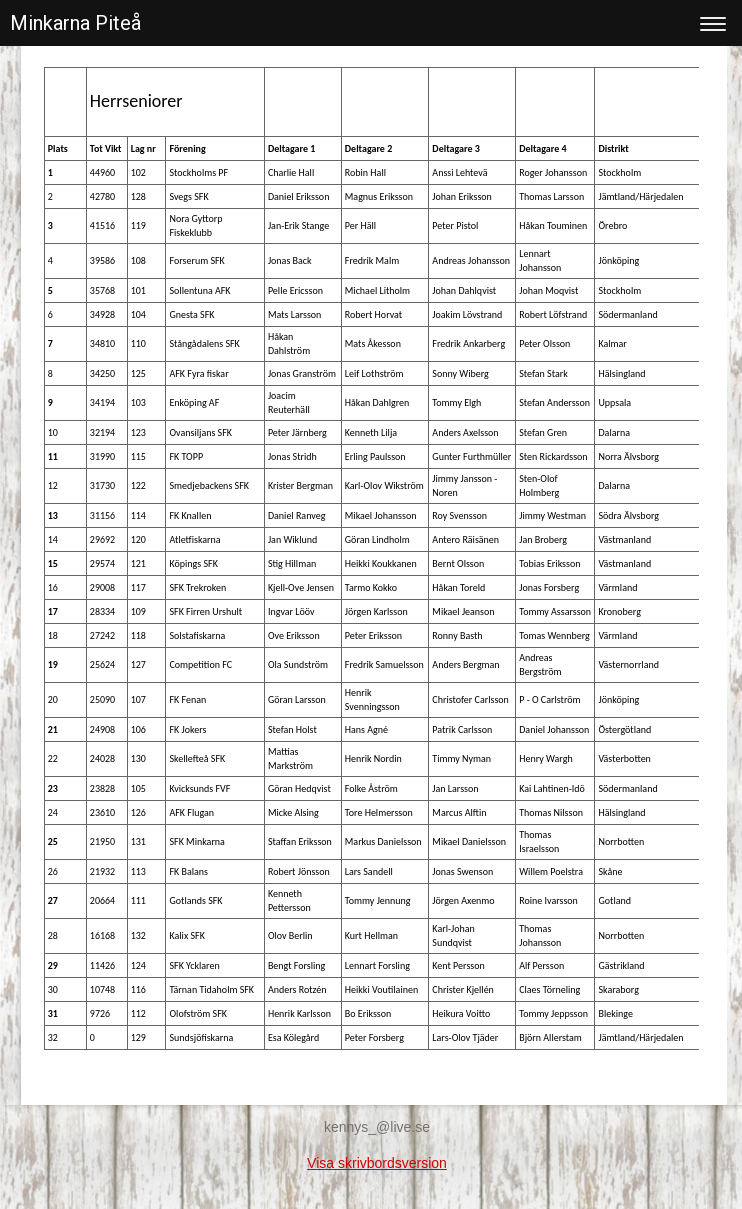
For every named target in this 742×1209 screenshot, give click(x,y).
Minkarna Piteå (75, 23)
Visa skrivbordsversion (377, 1163)
